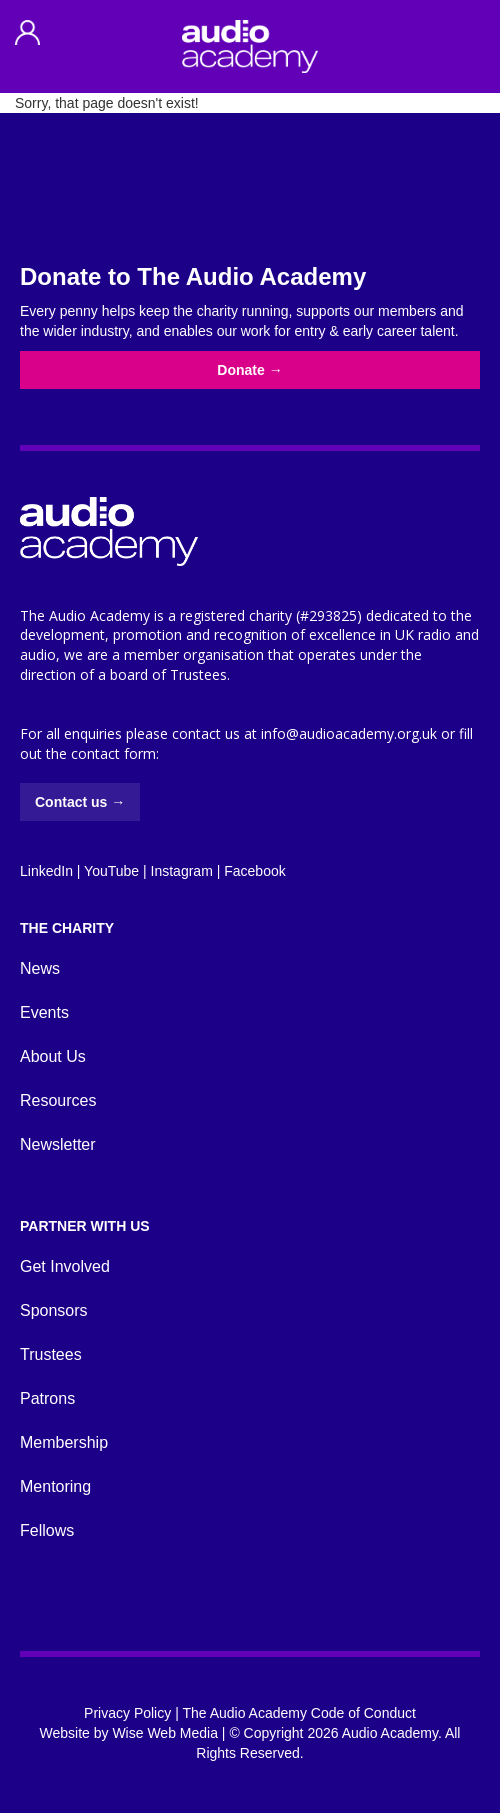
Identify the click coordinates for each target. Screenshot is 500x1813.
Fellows (47, 1530)
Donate (249, 370)
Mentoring (55, 1486)
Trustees (51, 1354)
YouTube (111, 871)
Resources (58, 1100)
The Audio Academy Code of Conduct (298, 1713)
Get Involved (65, 1266)
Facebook (254, 871)
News (40, 968)
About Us (53, 1056)
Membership (64, 1442)
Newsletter (58, 1144)
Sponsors (54, 1310)
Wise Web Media (165, 1733)
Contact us (80, 802)
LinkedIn (46, 871)
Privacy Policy (127, 1713)
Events (44, 1012)
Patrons (47, 1398)
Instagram (182, 871)
